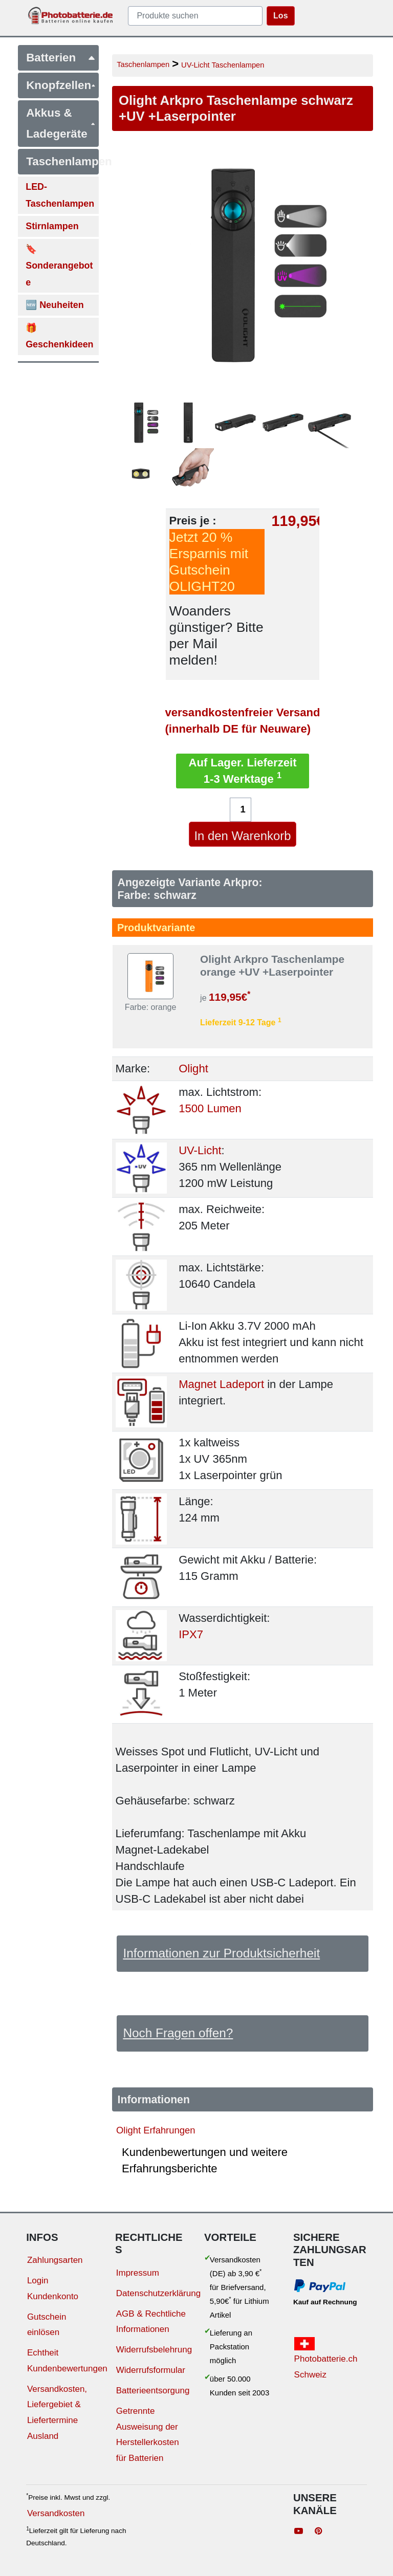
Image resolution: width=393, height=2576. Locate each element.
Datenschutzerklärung (158, 2293)
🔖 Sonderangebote (59, 266)
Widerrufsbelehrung (154, 2349)
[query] (195, 16)
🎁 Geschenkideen (59, 336)
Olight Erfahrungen (155, 2130)
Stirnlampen (52, 226)
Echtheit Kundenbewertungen (67, 2360)
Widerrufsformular (150, 2370)
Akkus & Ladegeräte (61, 123)
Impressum (137, 2273)
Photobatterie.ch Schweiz (326, 2358)
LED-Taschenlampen (60, 195)
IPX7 (191, 1634)
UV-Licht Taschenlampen (222, 65)
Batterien (61, 57)
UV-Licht (200, 1150)
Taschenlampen (62, 161)
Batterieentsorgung (153, 2390)
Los (280, 15)
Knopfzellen (61, 85)
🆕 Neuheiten (55, 305)
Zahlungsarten (55, 2260)
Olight (193, 1068)
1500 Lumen (210, 1108)
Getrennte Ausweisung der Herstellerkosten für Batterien (147, 2434)
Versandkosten (55, 2513)
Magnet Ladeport (221, 1384)
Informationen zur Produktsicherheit (221, 1953)
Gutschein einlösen (47, 2325)
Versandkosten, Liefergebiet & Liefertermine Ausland (57, 2412)
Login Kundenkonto (52, 2288)
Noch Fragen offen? (178, 2033)
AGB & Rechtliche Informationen (151, 2322)
